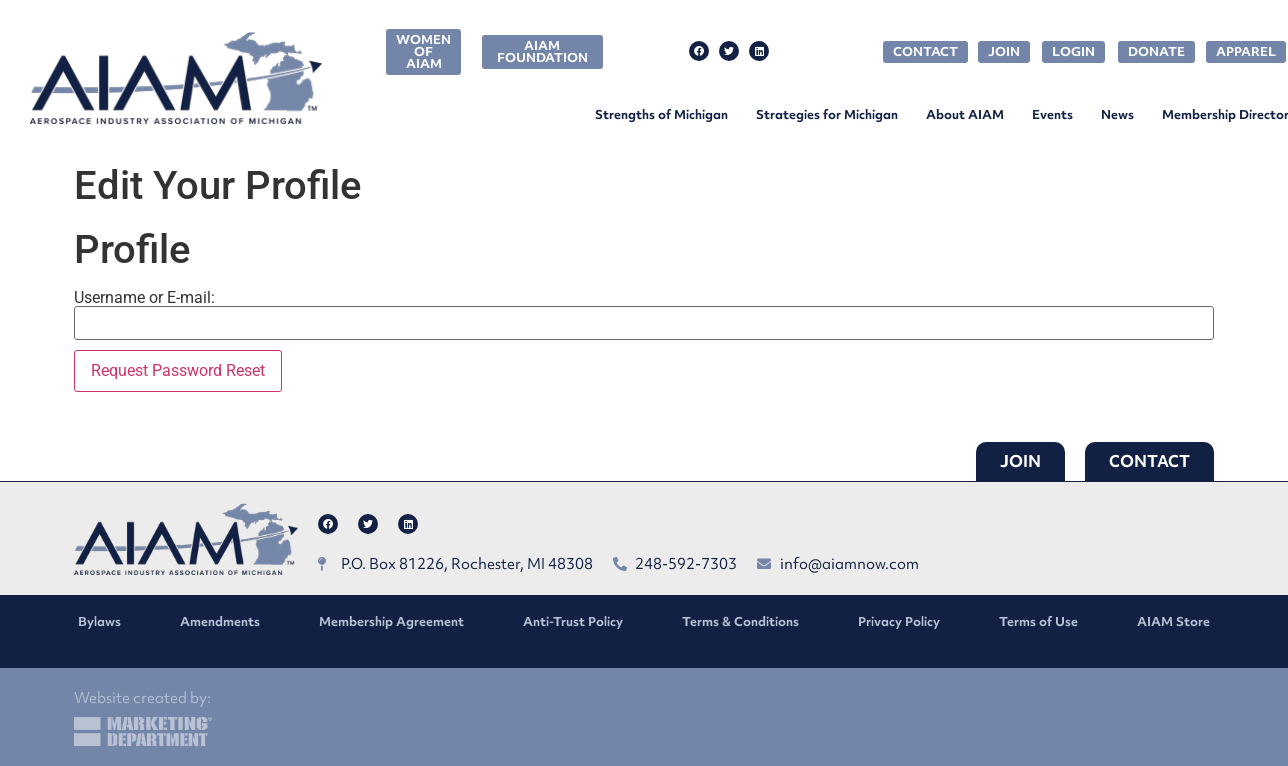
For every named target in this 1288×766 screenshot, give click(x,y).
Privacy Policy (899, 621)
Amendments (220, 621)
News (1117, 114)
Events (1052, 114)
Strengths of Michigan (661, 114)
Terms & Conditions (740, 621)
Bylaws (99, 621)
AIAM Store (1173, 621)
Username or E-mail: (144, 298)
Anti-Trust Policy (573, 621)
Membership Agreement (391, 621)
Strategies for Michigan (827, 114)
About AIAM (965, 114)
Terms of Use (1038, 621)
